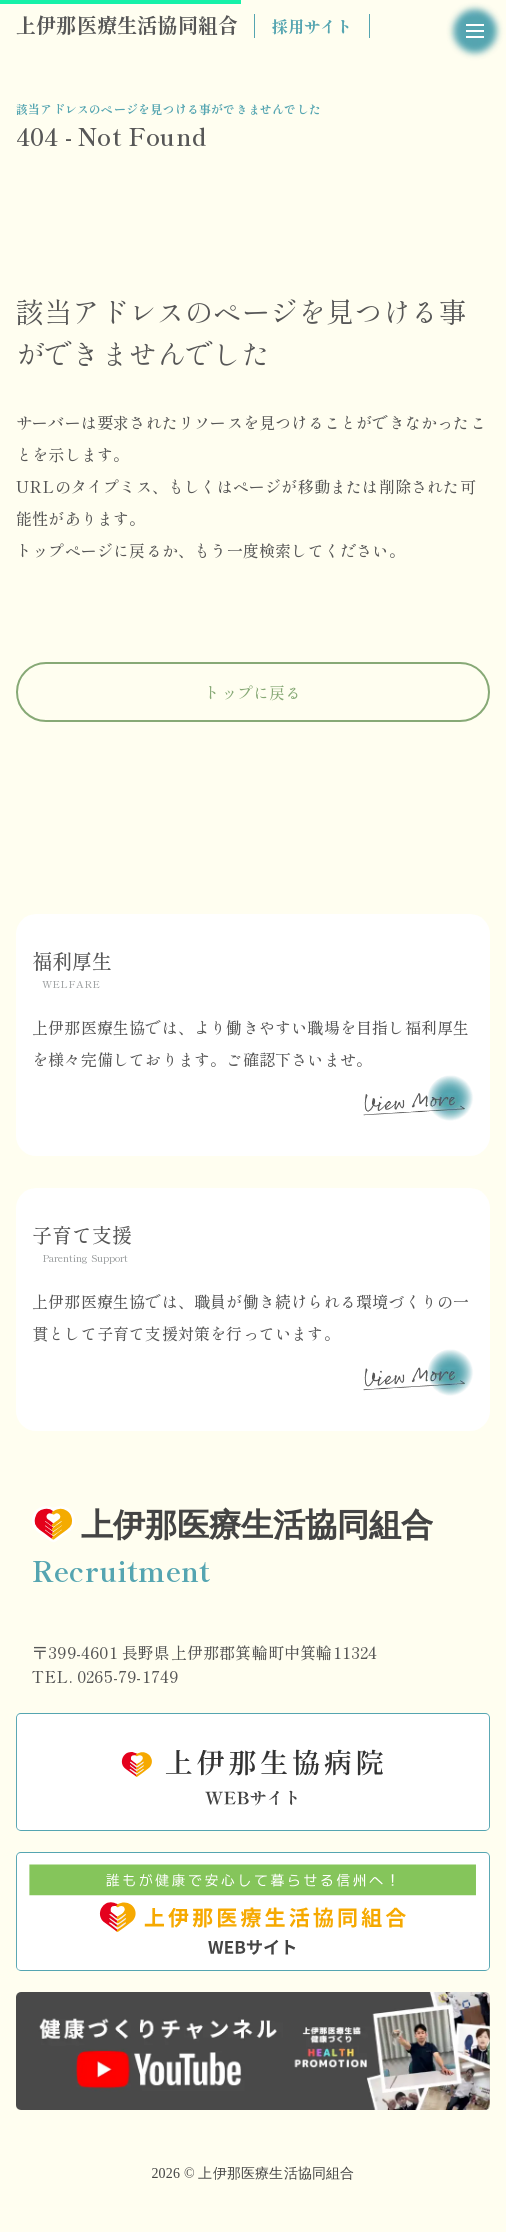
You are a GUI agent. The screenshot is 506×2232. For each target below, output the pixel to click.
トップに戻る (252, 692)
